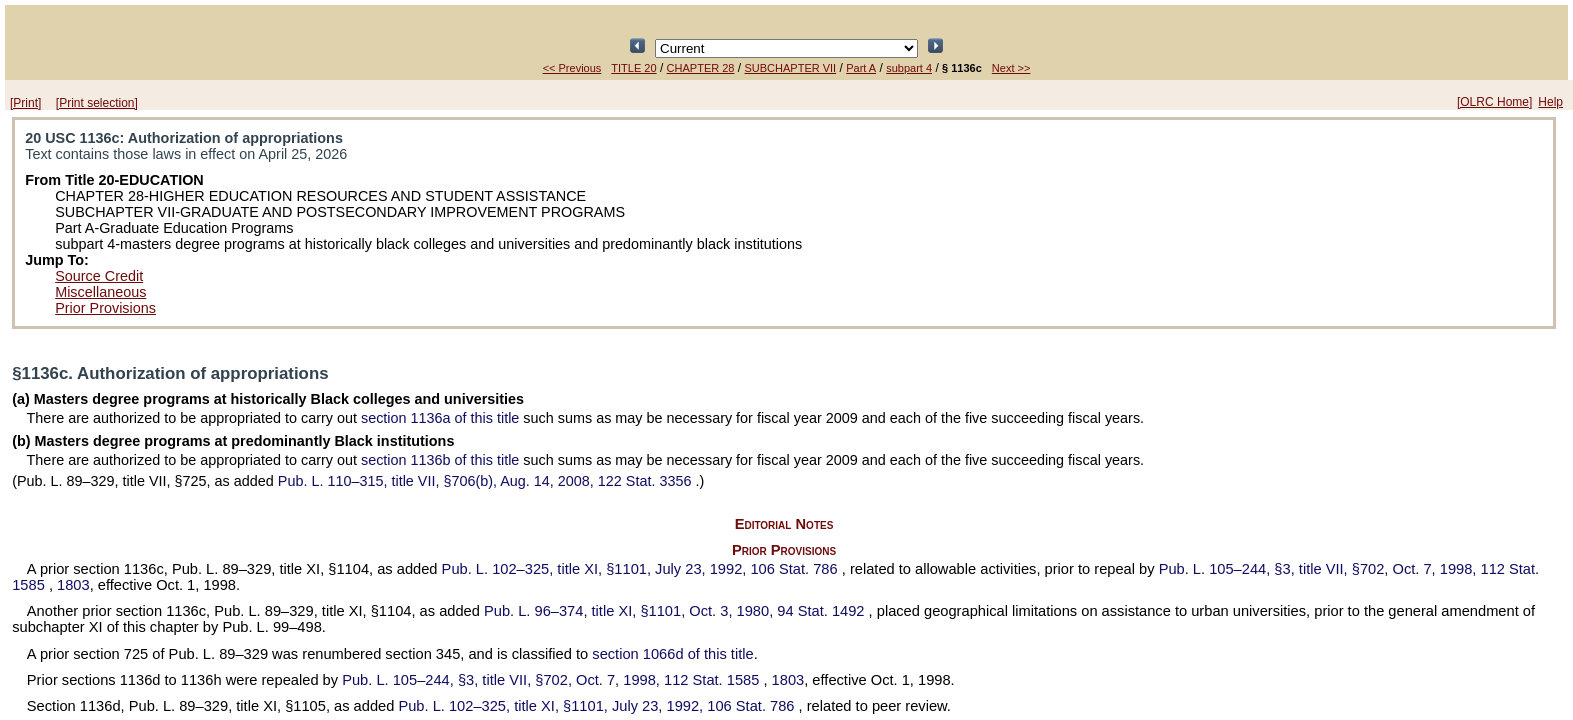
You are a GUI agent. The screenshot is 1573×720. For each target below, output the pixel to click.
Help (1550, 102)
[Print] (25, 103)
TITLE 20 (633, 68)
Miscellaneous (100, 292)
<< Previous (572, 68)
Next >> (1011, 68)
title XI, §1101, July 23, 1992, (642, 569)
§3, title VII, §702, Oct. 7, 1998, (552, 680)
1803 (73, 585)
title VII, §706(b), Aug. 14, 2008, (487, 481)
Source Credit (99, 276)
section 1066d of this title (672, 654)
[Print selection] (97, 103)
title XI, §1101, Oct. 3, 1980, (676, 611)
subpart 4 (909, 68)
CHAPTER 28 (701, 68)
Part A (861, 68)
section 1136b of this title (440, 460)
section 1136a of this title (440, 418)
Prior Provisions (105, 308)
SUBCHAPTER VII (790, 68)
